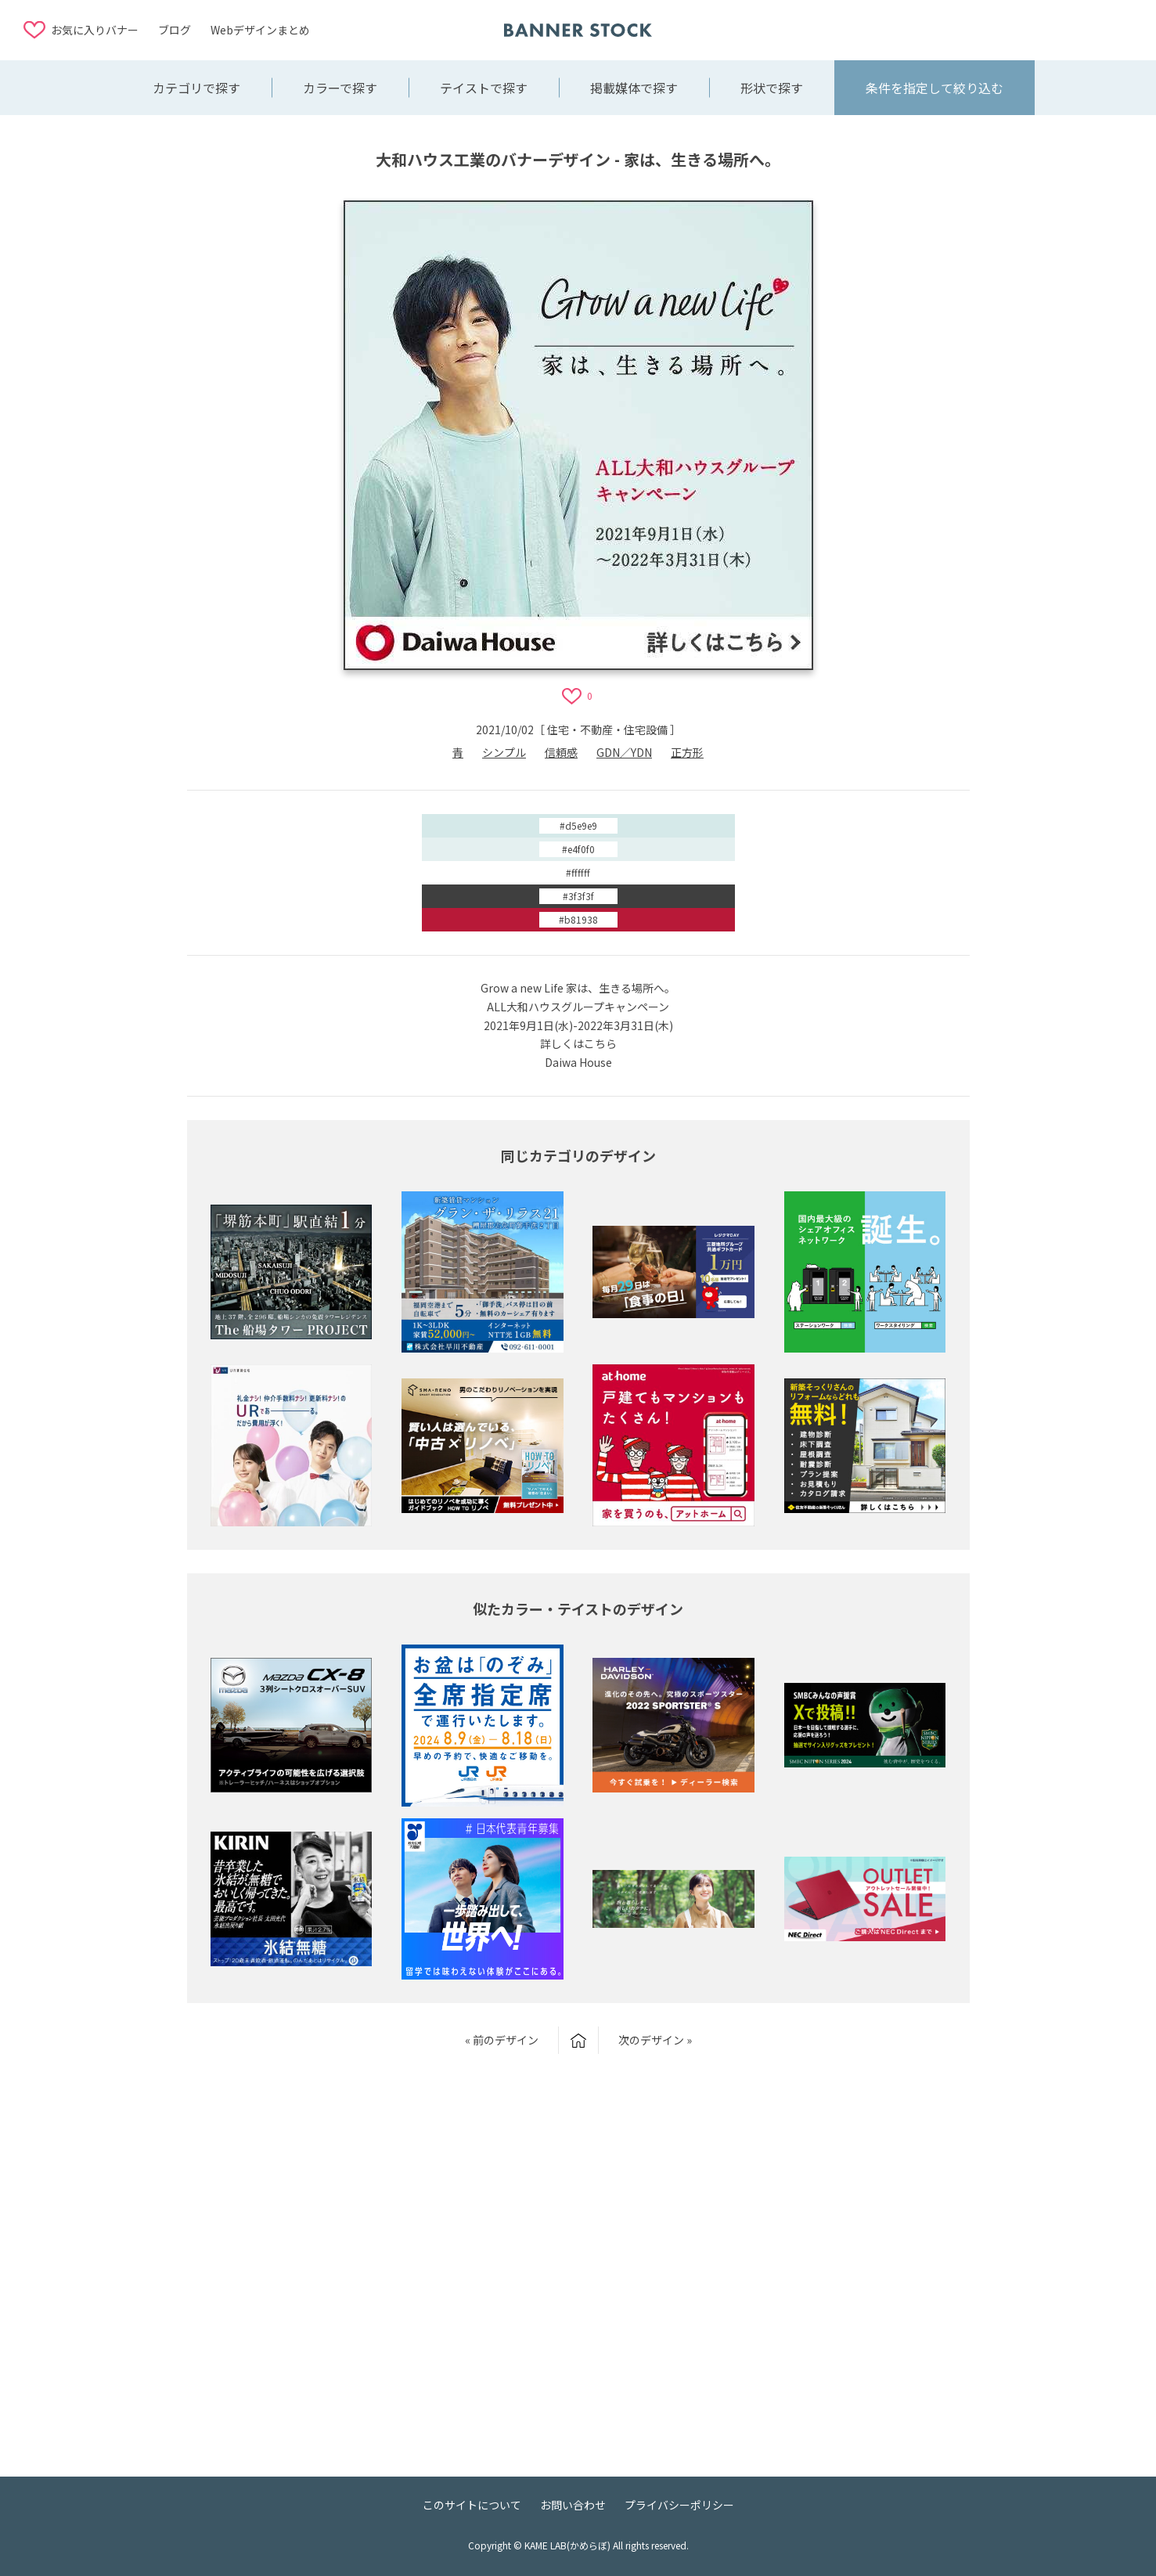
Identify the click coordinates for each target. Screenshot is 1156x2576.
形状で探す (771, 87)
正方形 (687, 752)
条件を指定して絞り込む (934, 87)
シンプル (504, 752)
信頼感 (561, 752)
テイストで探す (484, 87)
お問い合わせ (573, 2505)
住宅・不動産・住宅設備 (607, 729)
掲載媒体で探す (634, 87)
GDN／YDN (624, 752)
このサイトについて (472, 2505)
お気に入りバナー (95, 30)
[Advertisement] (1007, 29)
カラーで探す (340, 87)
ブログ (174, 30)
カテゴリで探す (196, 87)
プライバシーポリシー (679, 2505)
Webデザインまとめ (260, 30)
